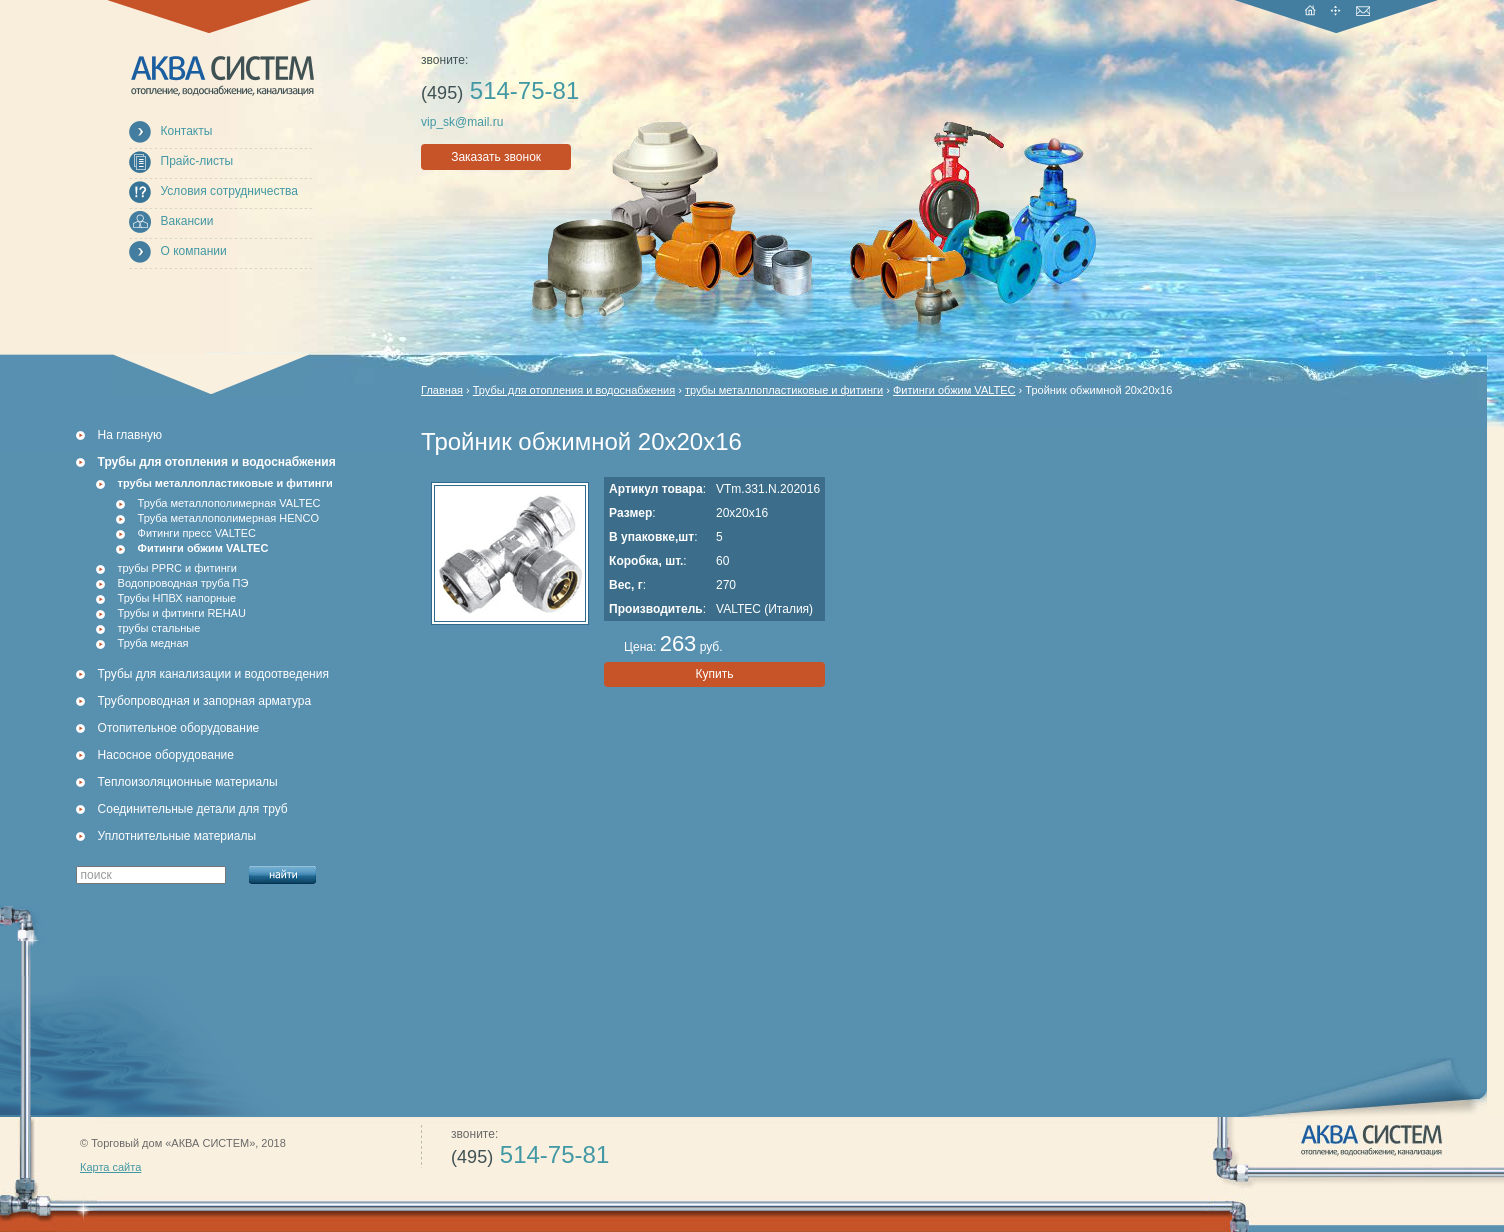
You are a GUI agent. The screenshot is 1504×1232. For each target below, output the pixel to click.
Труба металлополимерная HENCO (229, 518)
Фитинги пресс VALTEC (197, 533)
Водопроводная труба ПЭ (183, 583)
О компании (194, 251)
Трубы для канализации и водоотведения (213, 674)
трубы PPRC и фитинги (177, 568)
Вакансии (187, 221)
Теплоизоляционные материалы (188, 782)
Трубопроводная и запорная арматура (205, 701)
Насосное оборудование (166, 755)
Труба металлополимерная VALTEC (229, 503)
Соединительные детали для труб (193, 809)
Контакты (187, 131)
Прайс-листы (197, 161)
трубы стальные (159, 628)
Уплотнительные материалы (177, 836)
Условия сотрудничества (229, 191)
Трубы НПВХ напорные (177, 598)
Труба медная (153, 643)
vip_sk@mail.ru (462, 122)
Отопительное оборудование (179, 728)
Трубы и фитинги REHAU (182, 613)
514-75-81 (500, 90)
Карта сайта (110, 1167)
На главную (130, 435)
